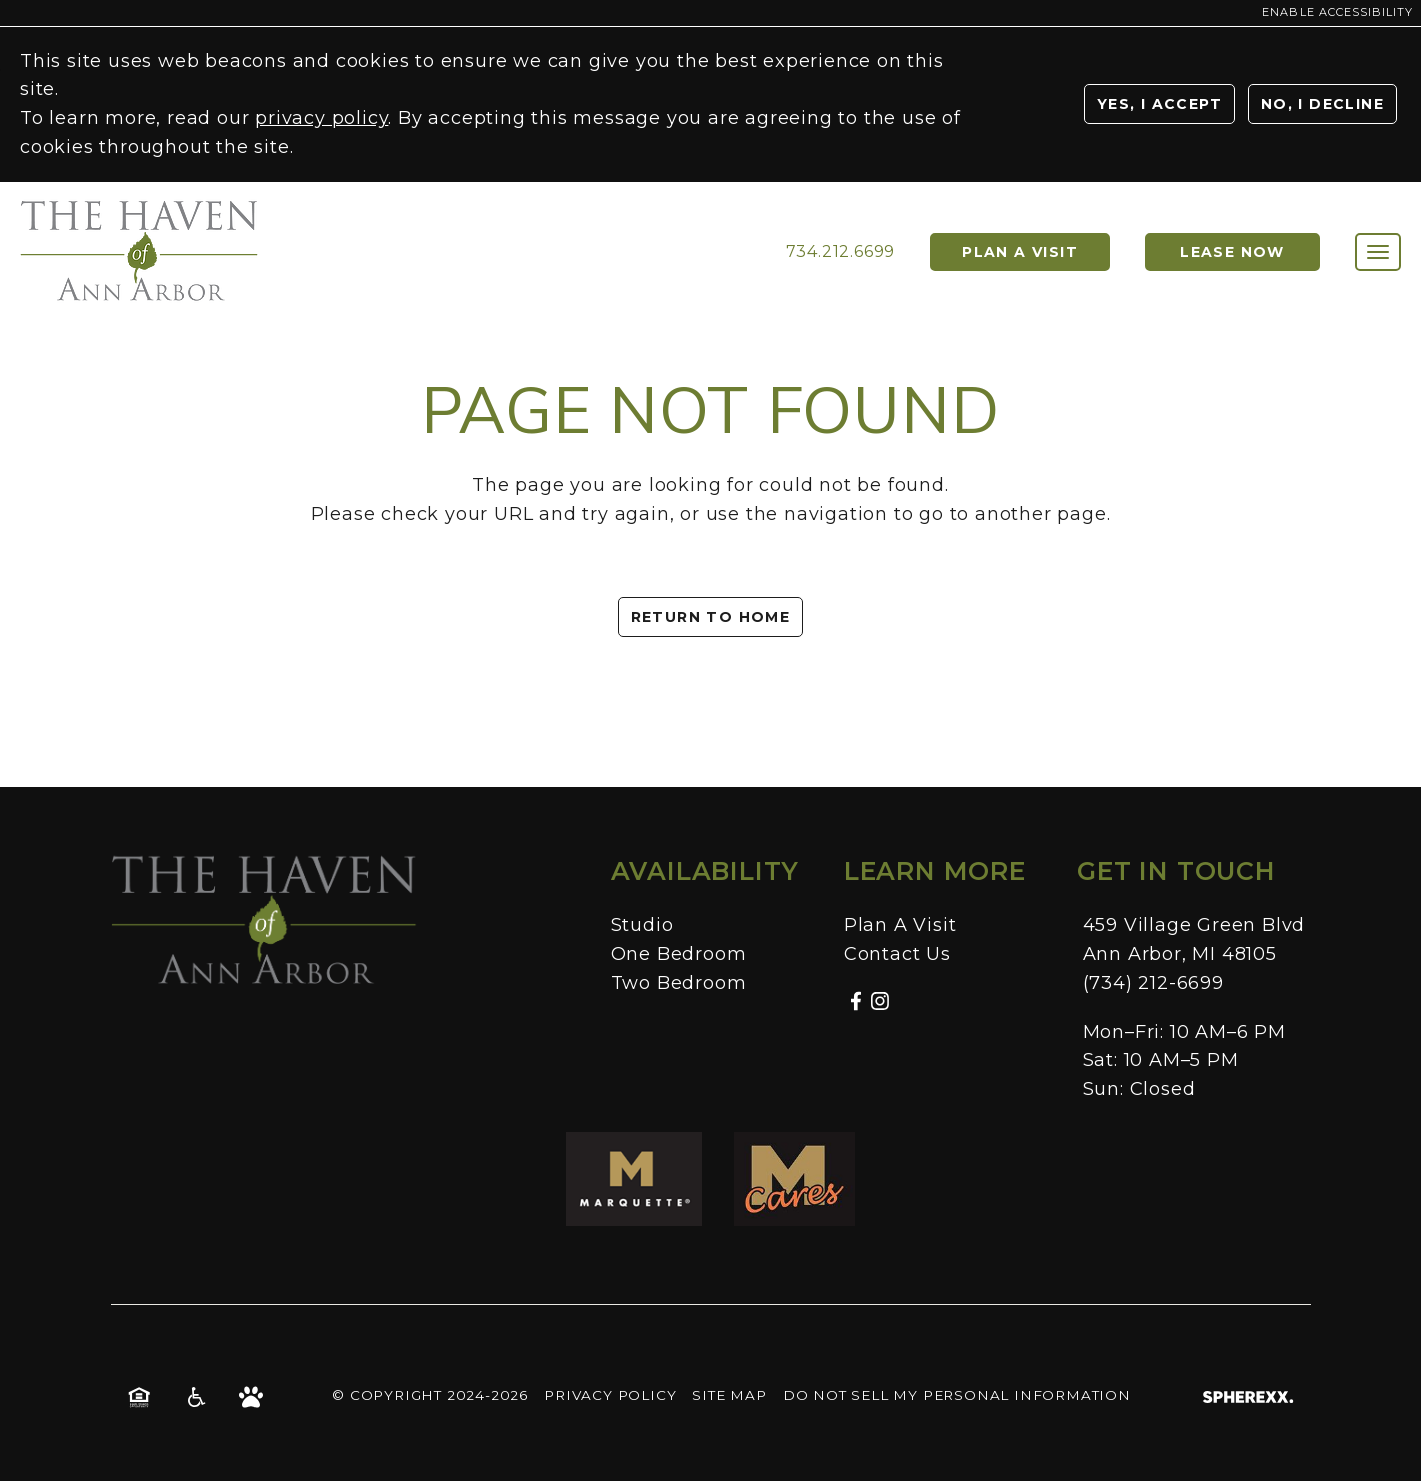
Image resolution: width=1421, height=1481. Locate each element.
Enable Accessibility (1337, 12)
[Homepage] (140, 209)
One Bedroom (679, 954)
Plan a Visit (1020, 252)
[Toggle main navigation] (1378, 252)
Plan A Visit (900, 925)
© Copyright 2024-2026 (430, 1395)
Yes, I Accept (1159, 104)
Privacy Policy (610, 1395)
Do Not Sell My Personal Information (957, 1395)
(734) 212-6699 (1153, 983)
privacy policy (321, 118)
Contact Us (897, 954)
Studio (642, 925)
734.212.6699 (841, 251)
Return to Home (711, 617)
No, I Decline (1322, 104)
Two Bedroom (679, 983)
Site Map (729, 1395)
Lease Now (1232, 252)
